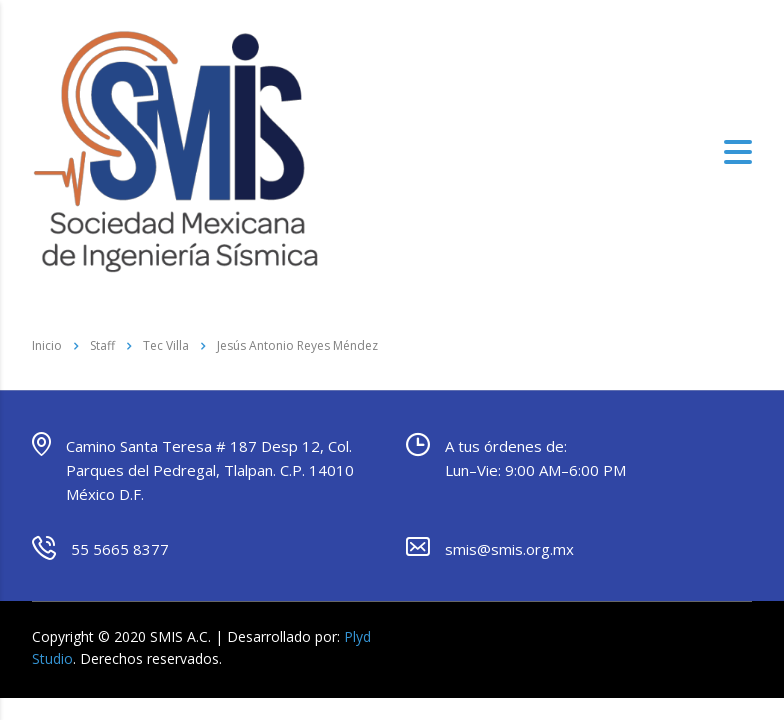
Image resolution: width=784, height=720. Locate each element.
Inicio (47, 345)
